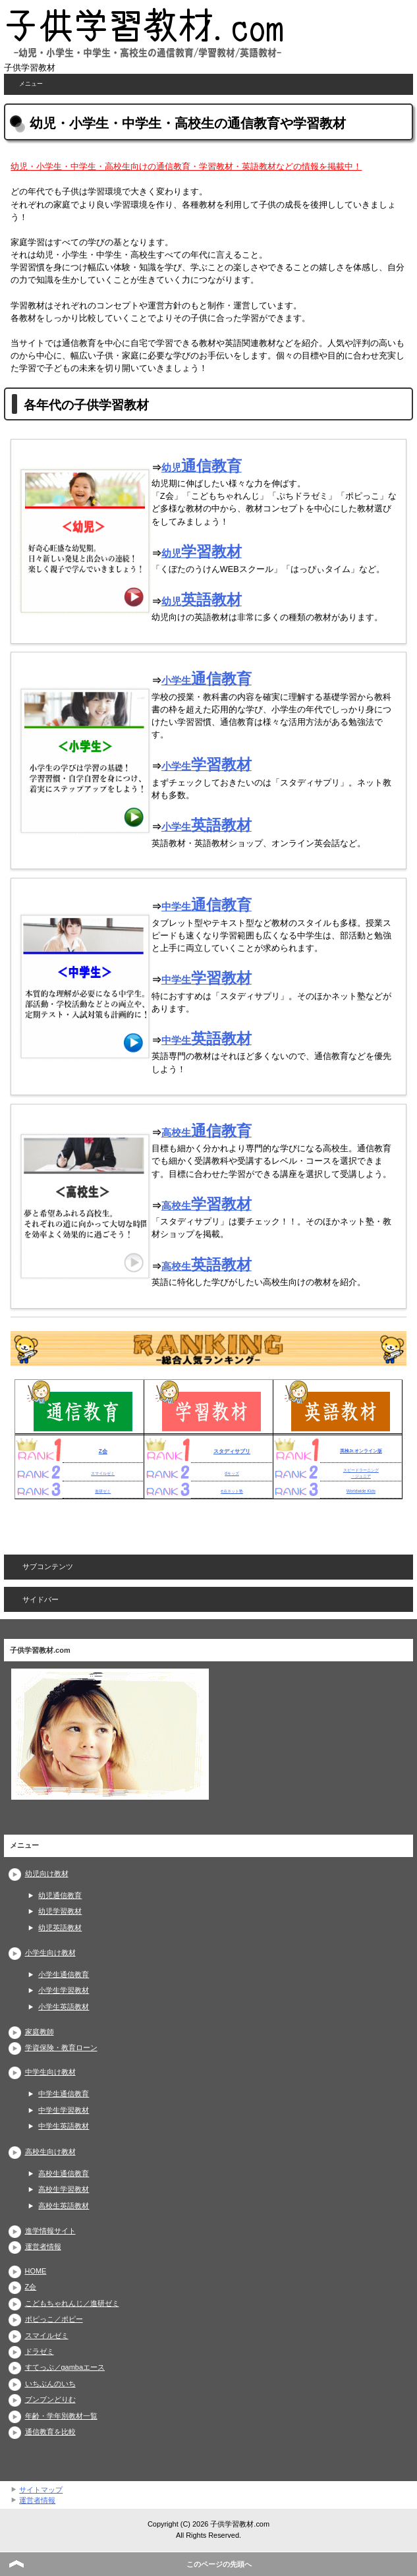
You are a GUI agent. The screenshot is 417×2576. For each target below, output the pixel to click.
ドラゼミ (39, 2351)
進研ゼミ (103, 1491)
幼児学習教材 (60, 1911)
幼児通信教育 (60, 1895)
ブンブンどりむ (50, 2399)
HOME (36, 2271)
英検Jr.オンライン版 (361, 1450)
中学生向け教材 (50, 2072)
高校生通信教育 (63, 2173)
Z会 (103, 1451)
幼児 (201, 467)
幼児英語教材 (60, 1928)
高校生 (206, 1132)
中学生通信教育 (63, 2094)
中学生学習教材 (63, 2110)
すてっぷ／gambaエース (65, 2367)
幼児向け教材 (47, 1873)
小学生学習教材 (63, 1990)
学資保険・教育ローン (61, 2047)
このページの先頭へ (219, 2564)
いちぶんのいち (50, 2384)
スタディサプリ (231, 1451)
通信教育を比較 (50, 2432)
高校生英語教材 (63, 2206)
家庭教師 (39, 2032)
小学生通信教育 (63, 1974)
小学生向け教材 (50, 1953)
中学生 (206, 906)
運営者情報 (43, 2246)
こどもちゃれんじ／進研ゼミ (72, 2303)
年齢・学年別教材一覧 (61, 2416)
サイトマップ (41, 2490)
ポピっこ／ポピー (54, 2319)
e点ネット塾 (232, 1491)
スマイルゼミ (103, 1473)
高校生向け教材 (50, 2152)
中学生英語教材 (63, 2126)
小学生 (206, 680)
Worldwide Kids (361, 1491)
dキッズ (232, 1473)
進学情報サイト (50, 2231)
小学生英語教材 (63, 2007)
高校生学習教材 (63, 2189)
